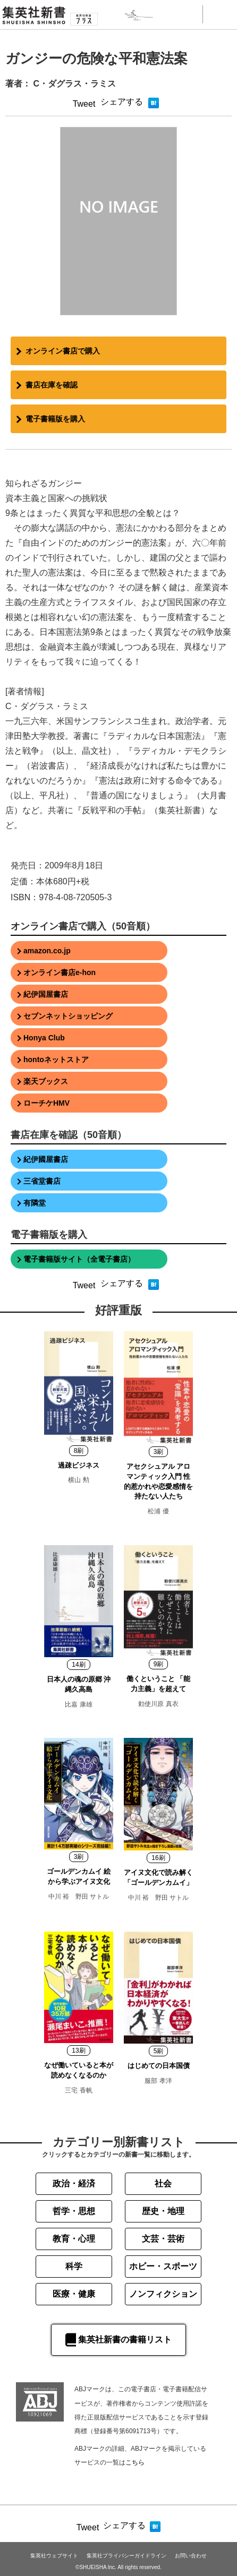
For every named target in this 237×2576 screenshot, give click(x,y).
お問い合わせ (191, 2555)
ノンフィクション (163, 2293)
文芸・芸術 (163, 2238)
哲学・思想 (74, 2211)
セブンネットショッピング (68, 1016)
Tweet (84, 103)
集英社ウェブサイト (54, 2555)
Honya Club (44, 1037)
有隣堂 (34, 1203)
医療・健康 (74, 2293)
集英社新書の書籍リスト (118, 2340)
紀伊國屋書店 (45, 1159)
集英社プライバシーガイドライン (126, 2555)
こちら (135, 2462)
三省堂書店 (42, 1181)
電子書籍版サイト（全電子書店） (79, 1259)
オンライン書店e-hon (59, 972)
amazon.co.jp (47, 950)
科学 (73, 2266)
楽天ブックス (45, 1081)
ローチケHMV (46, 1103)
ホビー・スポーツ (163, 2266)
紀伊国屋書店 (45, 994)
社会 (163, 2183)
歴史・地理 (163, 2211)
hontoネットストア (56, 1059)
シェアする (121, 101)
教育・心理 (74, 2238)
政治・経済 (74, 2183)
